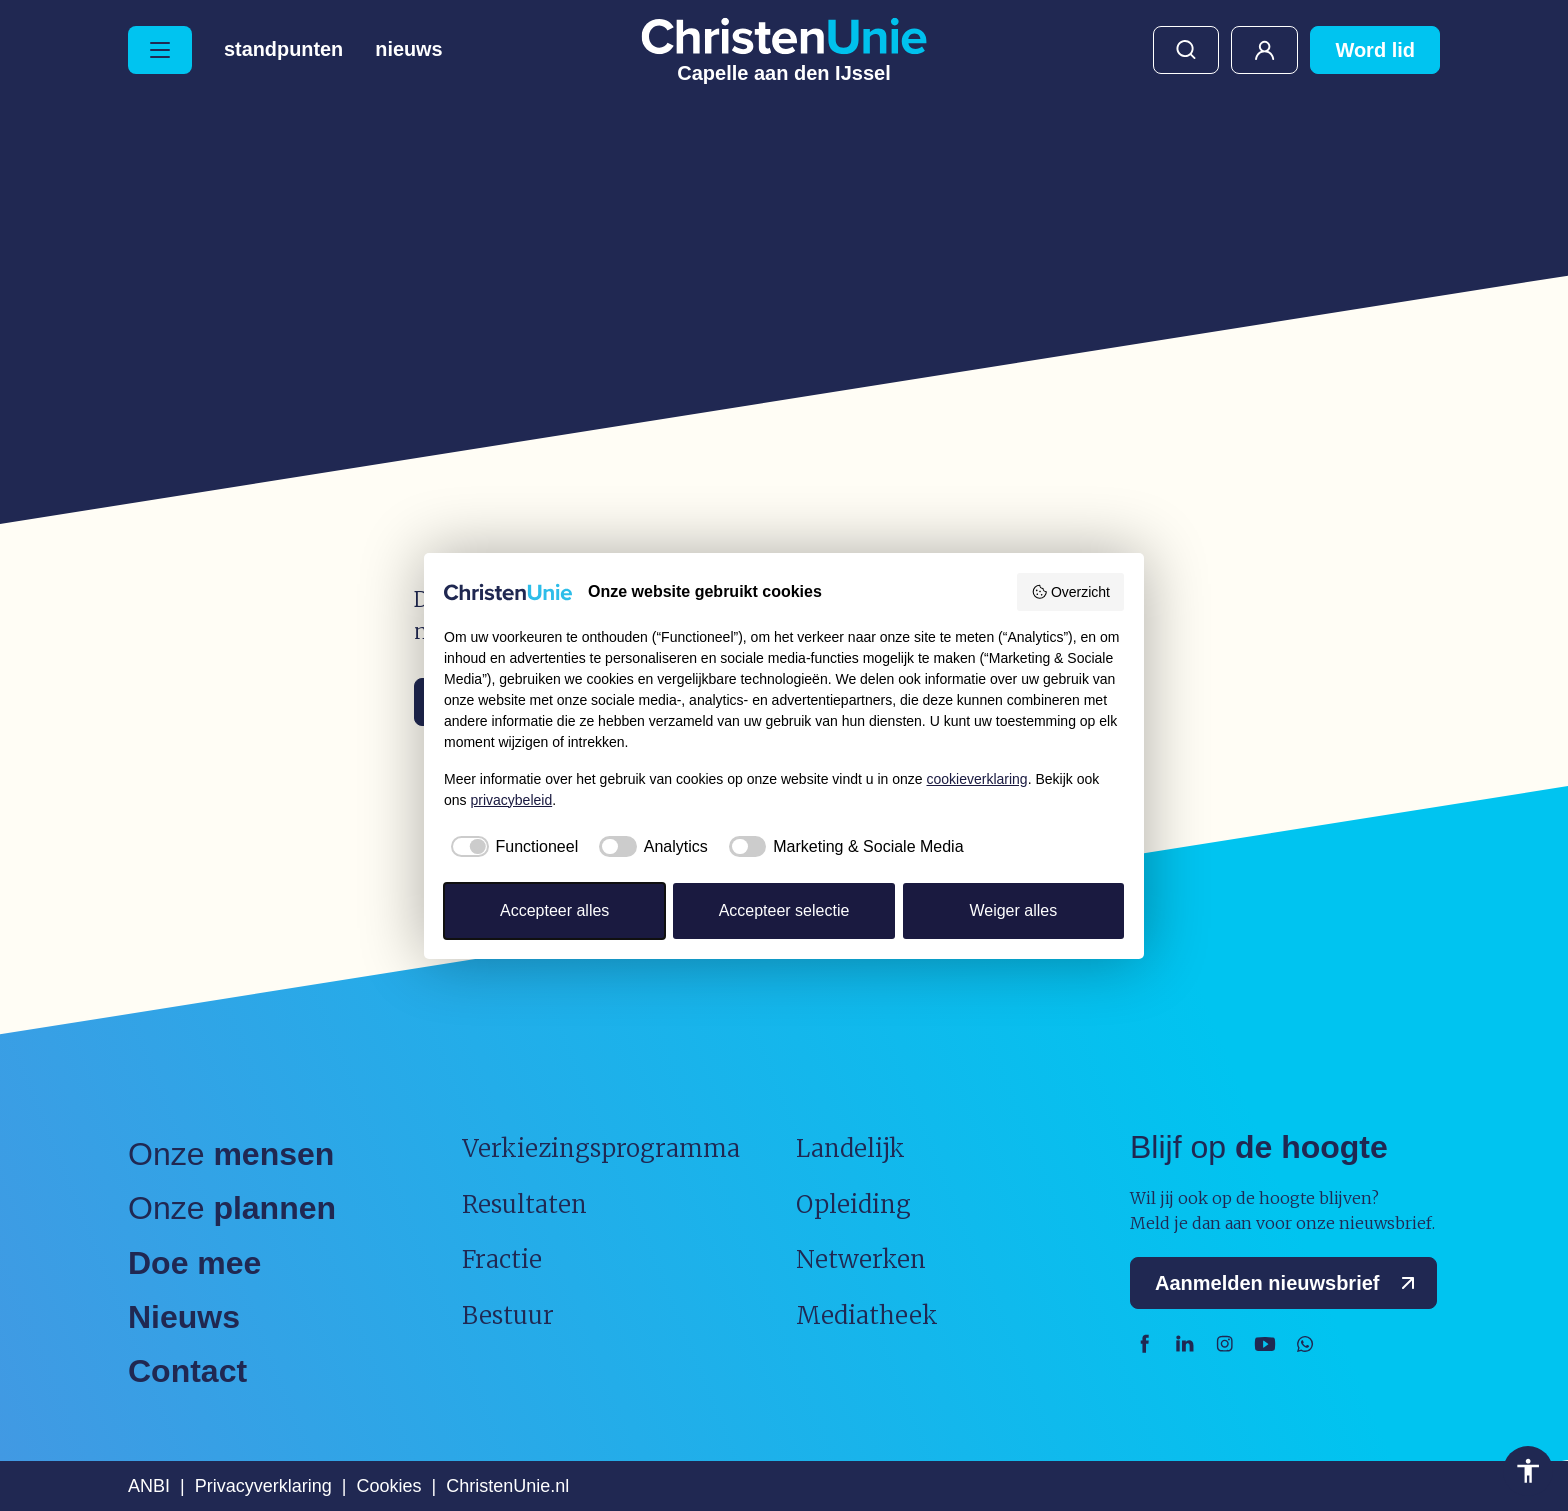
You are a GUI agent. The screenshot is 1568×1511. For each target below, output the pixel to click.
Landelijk (850, 1148)
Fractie (502, 1259)
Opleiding (853, 1204)
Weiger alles (1013, 910)
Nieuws (410, 50)
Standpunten (284, 50)
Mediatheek (867, 1315)
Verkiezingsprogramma (601, 1148)
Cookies (388, 1486)
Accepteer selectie (784, 910)
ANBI (149, 1486)
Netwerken (861, 1259)
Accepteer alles (554, 910)
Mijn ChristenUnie (1264, 50)
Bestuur (508, 1315)
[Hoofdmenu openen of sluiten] (160, 50)
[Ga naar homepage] (784, 50)
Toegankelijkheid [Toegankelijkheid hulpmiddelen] (1528, 1471)
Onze (231, 1154)
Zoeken (1186, 50)
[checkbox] (511, 847)
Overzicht (1070, 592)
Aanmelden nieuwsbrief (1289, 1283)
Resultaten (524, 1204)
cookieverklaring (977, 779)
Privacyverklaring (263, 1486)
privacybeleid (511, 800)
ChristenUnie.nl (507, 1486)
